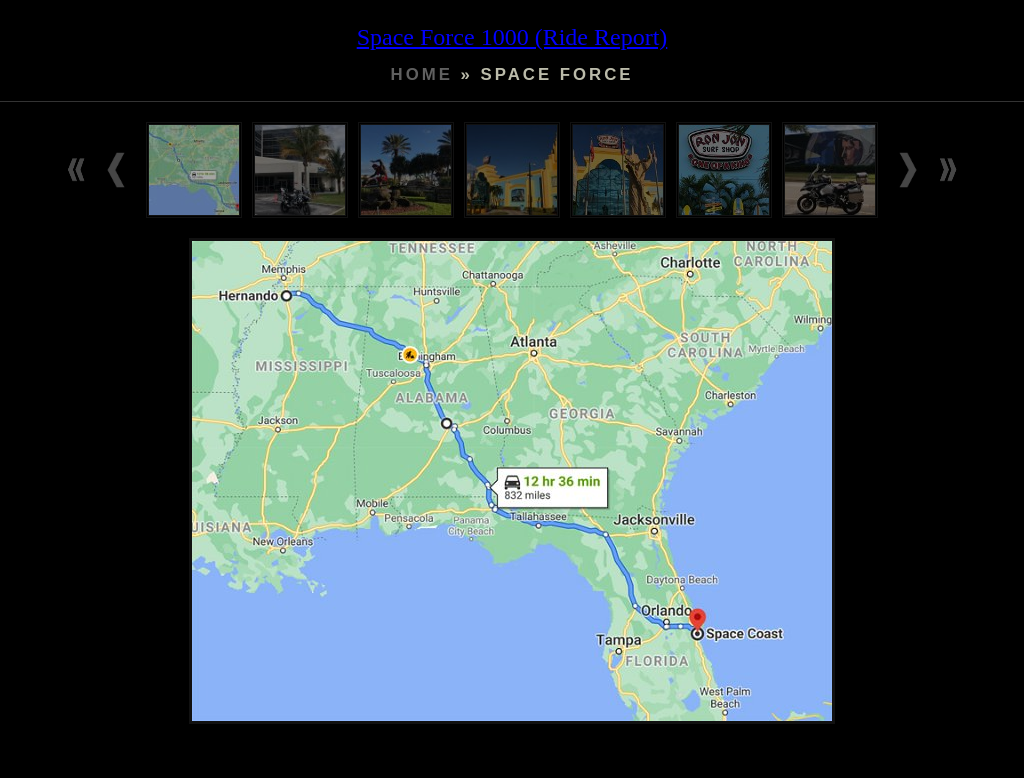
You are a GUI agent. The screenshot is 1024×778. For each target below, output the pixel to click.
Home (422, 74)
